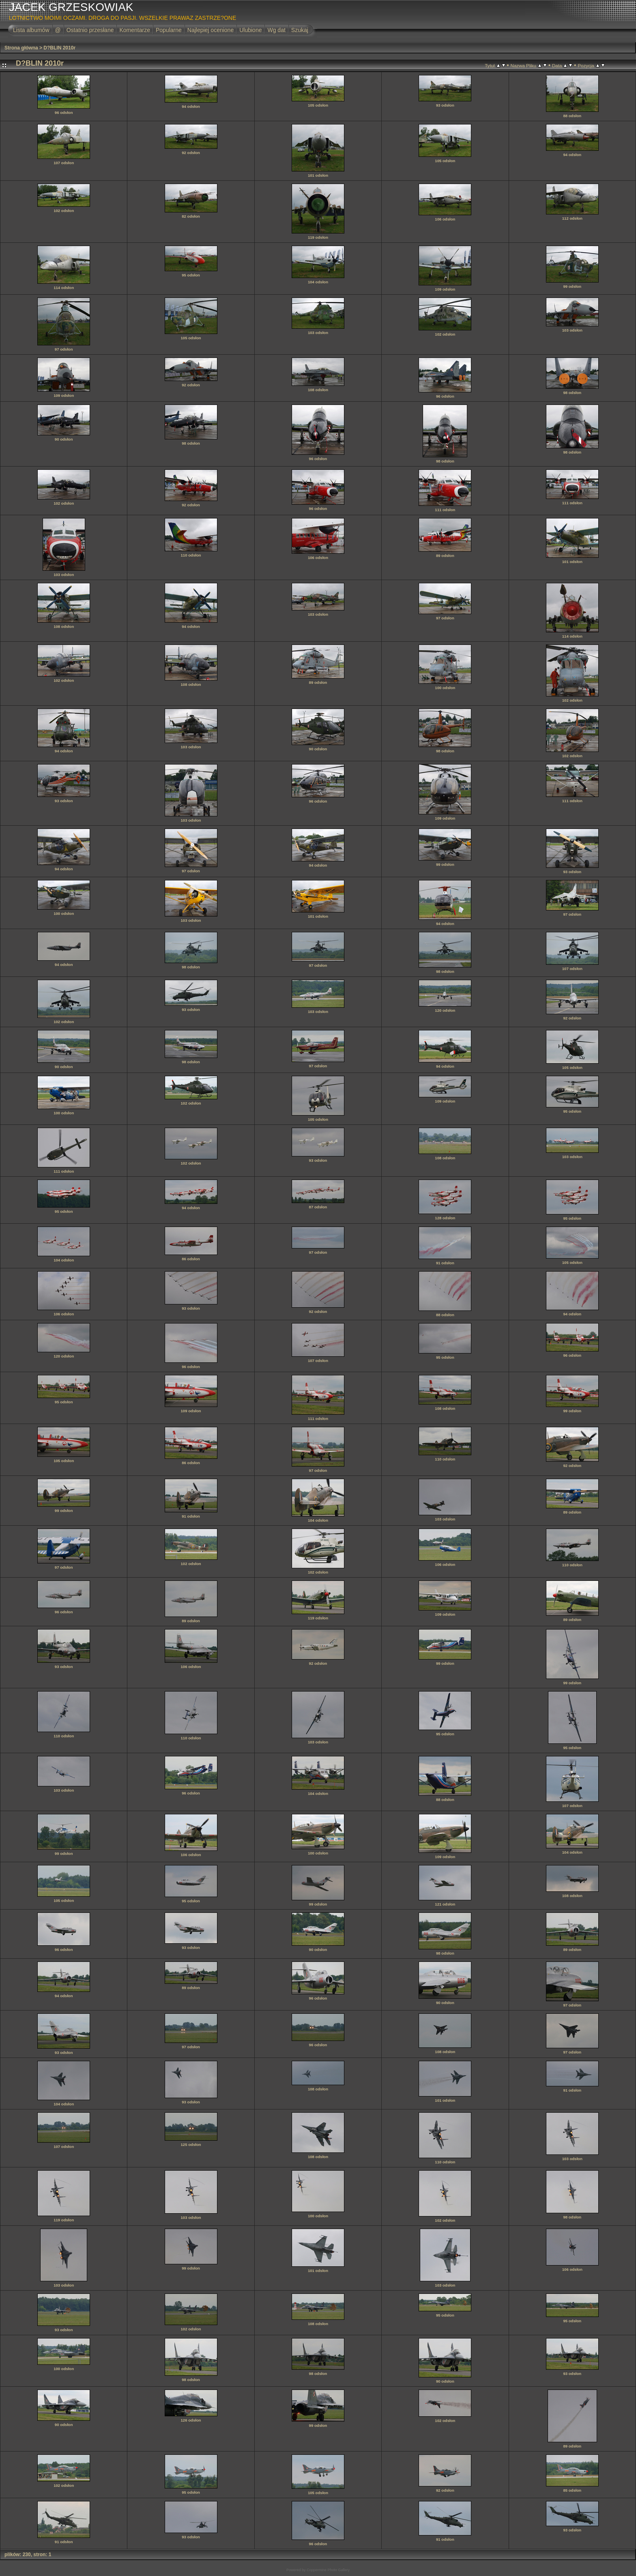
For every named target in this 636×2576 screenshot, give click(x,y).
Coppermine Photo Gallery (328, 2570)
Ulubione (250, 30)
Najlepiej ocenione (210, 30)
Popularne (169, 30)
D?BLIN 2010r (59, 48)
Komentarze (134, 30)
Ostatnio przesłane (90, 30)
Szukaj (299, 30)
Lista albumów (31, 30)
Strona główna (21, 48)
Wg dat (276, 30)
